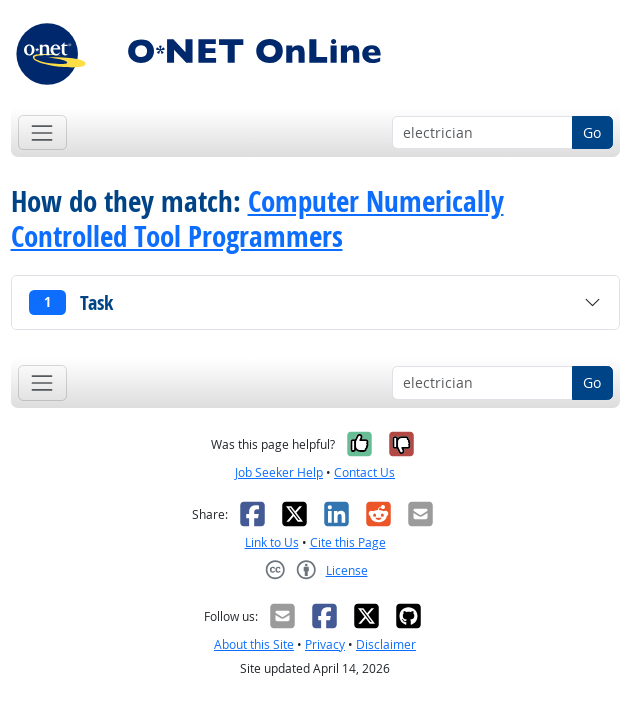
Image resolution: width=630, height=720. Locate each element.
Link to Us (272, 542)
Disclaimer (386, 644)
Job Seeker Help (279, 472)
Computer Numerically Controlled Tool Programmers (257, 218)
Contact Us (364, 472)
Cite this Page (348, 542)
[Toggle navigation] (42, 132)
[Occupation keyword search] (482, 133)
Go (592, 132)
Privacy (325, 644)
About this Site (254, 644)
